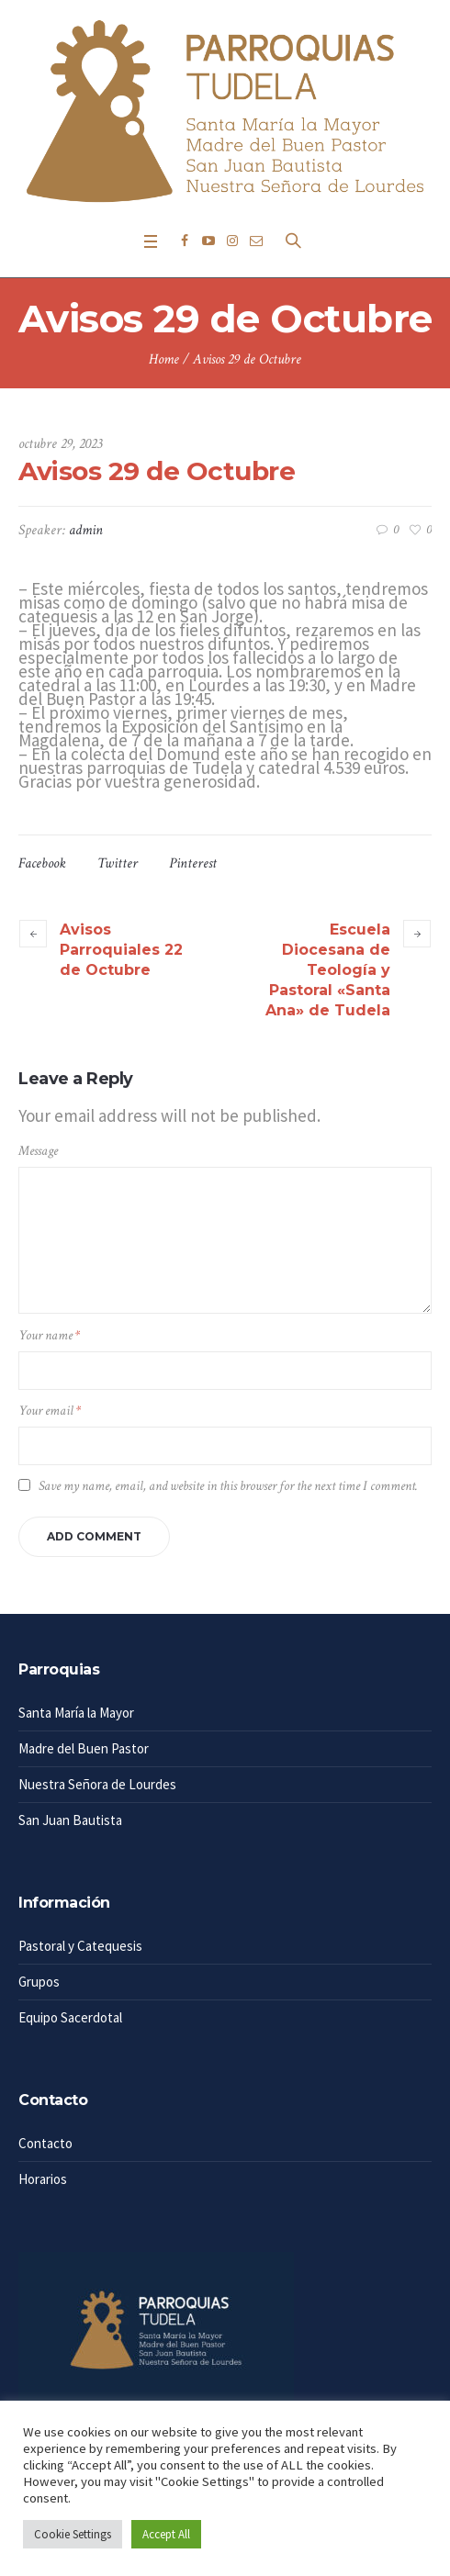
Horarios (42, 2179)
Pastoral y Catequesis (80, 1945)
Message (38, 1150)
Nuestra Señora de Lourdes (97, 1784)
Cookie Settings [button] (72, 2534)
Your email (49, 1410)
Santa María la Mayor (76, 1712)
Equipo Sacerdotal (70, 2017)
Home (164, 359)
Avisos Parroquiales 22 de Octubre (121, 950)
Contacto (45, 2143)
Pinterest (193, 863)
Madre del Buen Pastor (83, 1748)
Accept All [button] (166, 2534)
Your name (49, 1335)
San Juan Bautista (70, 1820)
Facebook (42, 863)
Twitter (117, 863)
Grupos (39, 1981)
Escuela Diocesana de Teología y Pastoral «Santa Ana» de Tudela (327, 970)
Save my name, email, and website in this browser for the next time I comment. (228, 1486)
